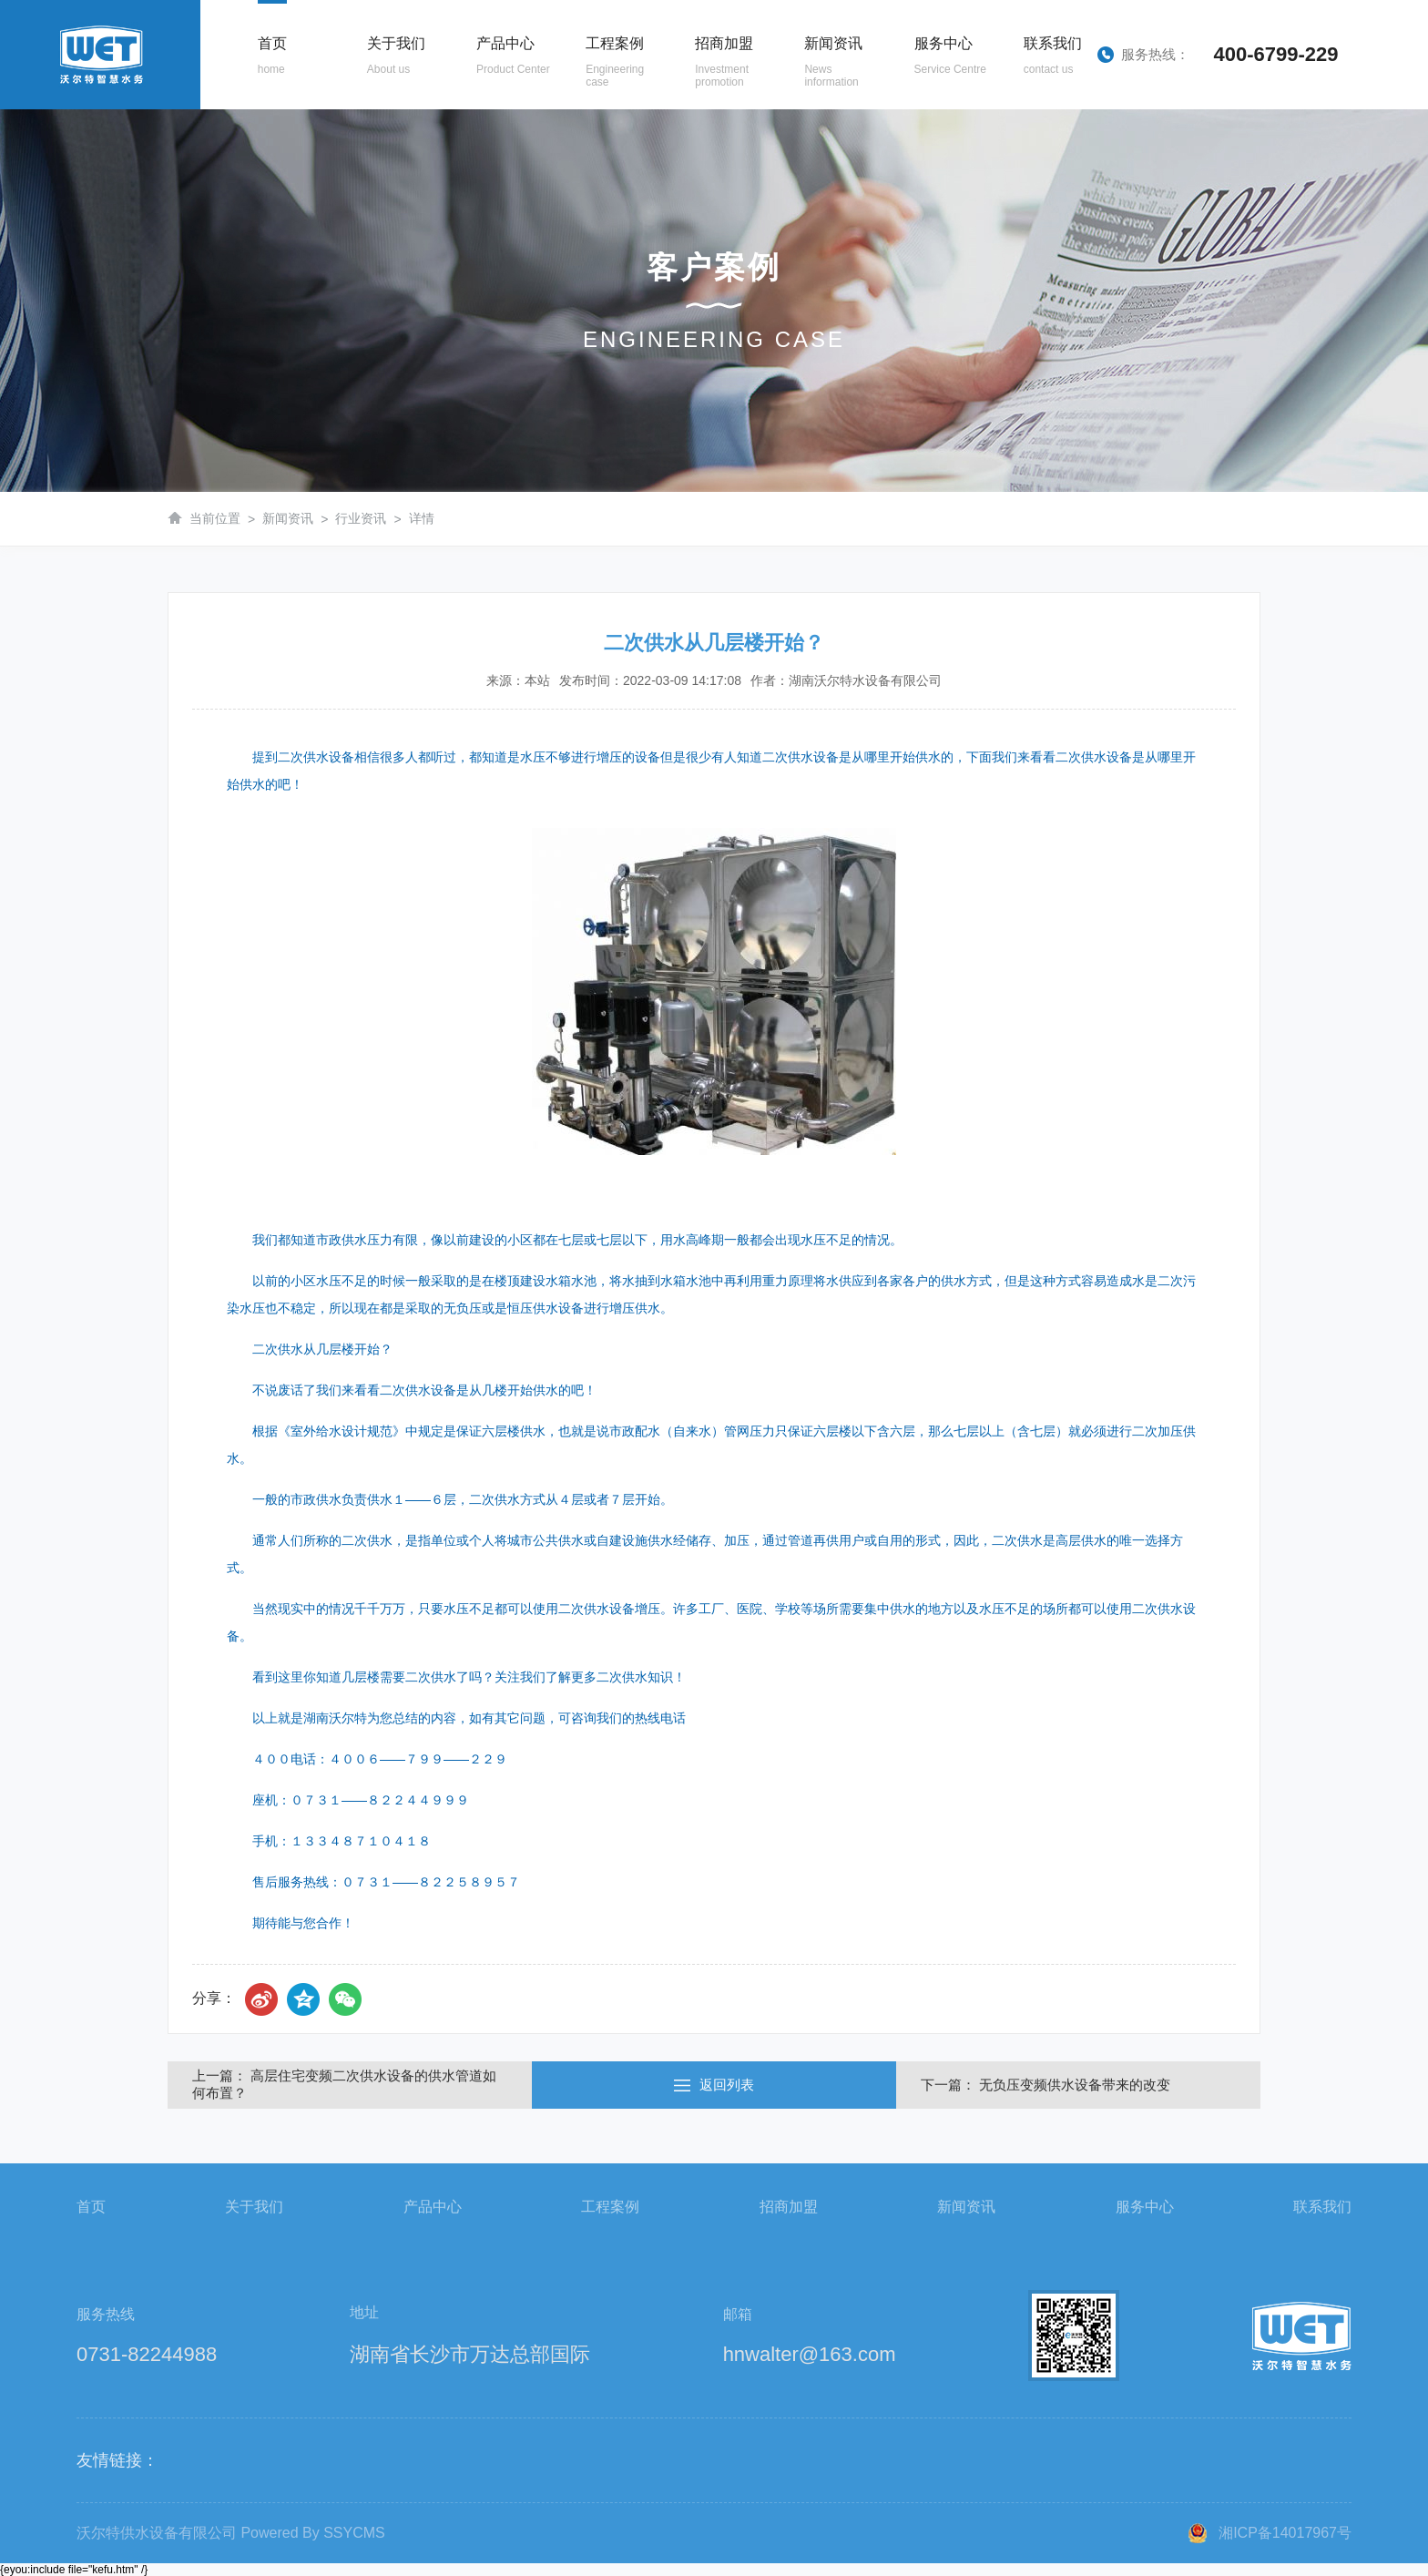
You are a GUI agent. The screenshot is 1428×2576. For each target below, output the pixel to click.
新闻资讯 (287, 518)
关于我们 (254, 2206)
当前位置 (214, 518)
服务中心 (1145, 2206)
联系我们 (1322, 2206)
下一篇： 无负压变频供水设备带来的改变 (1045, 2084)
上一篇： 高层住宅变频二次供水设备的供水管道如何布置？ (344, 2084)
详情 (421, 518)
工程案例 (610, 2206)
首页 (91, 2206)
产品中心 (432, 2206)
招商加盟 (789, 2206)
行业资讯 (360, 518)
